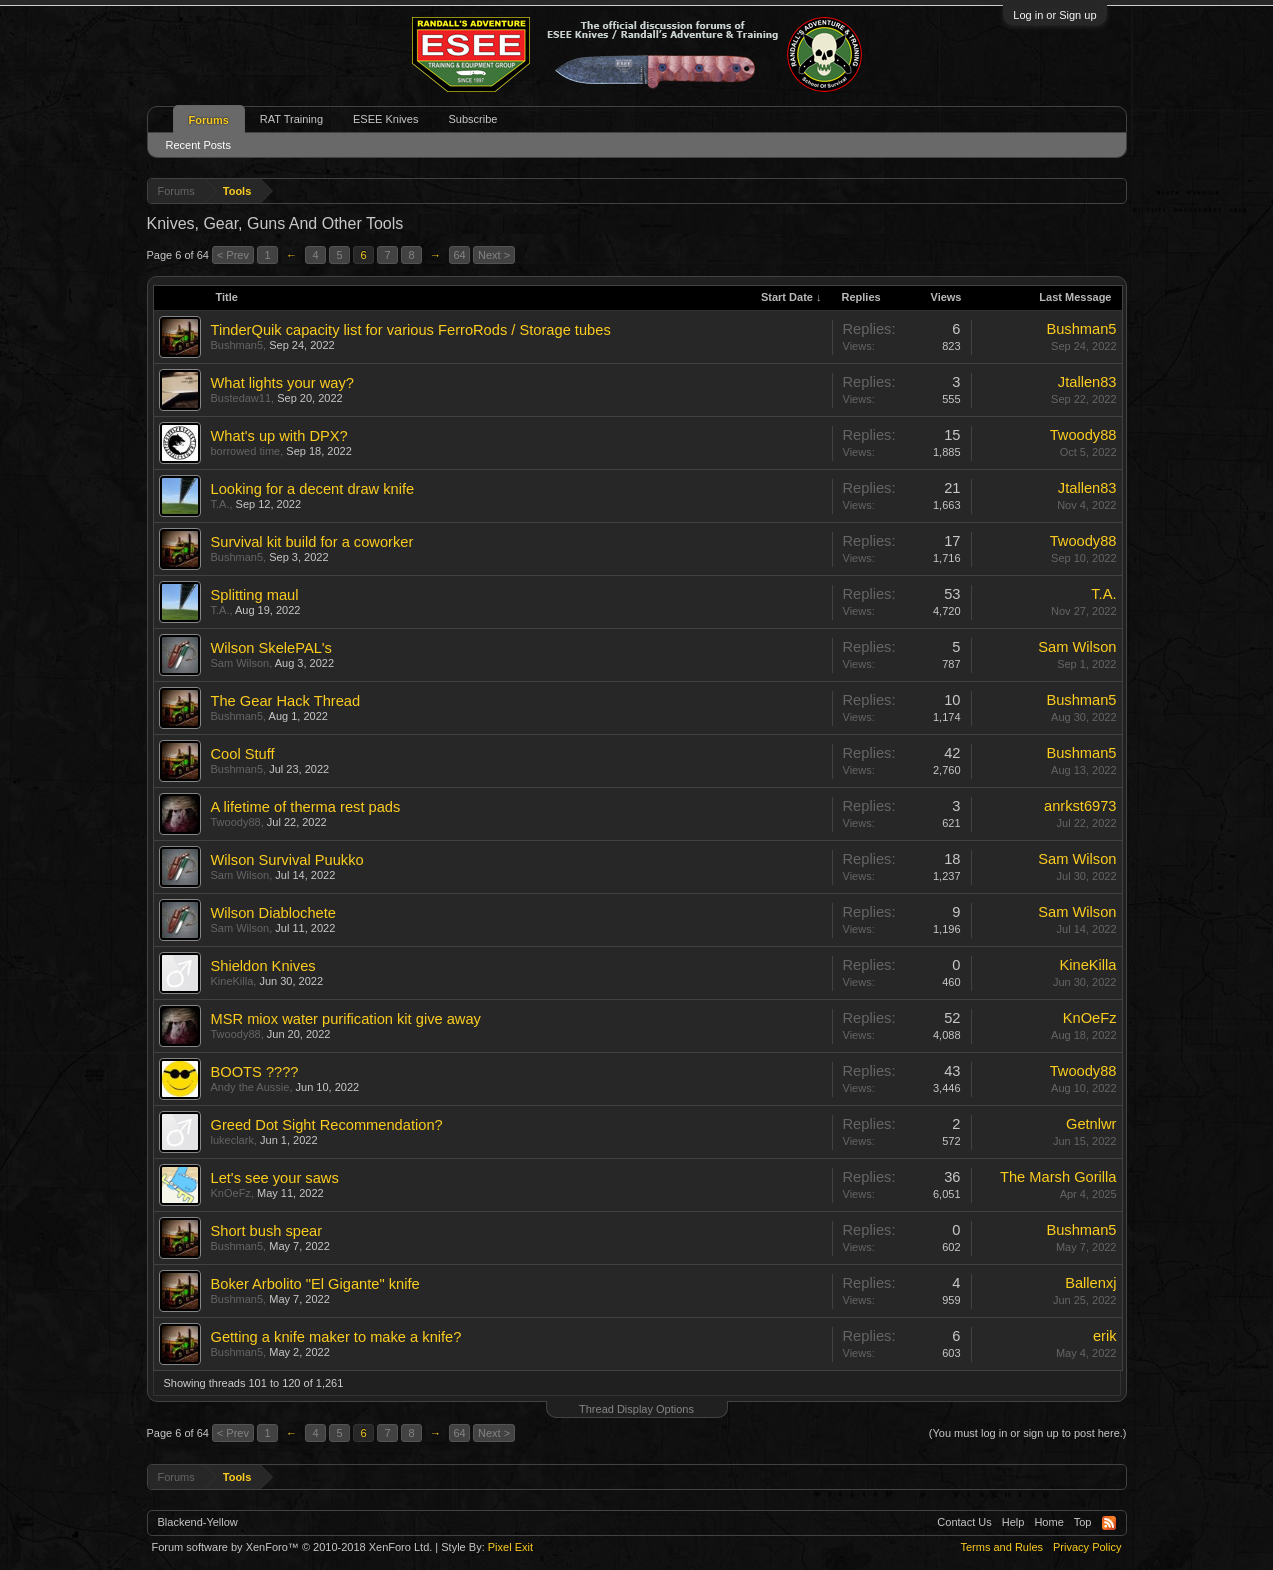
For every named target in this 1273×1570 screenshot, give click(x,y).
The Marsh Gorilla (1058, 1177)
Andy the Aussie (250, 1087)
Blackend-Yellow (198, 1522)
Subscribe (472, 119)
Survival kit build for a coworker (312, 542)
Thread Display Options (636, 1409)
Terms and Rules (1001, 1547)
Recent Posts (198, 145)
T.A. (220, 504)
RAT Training (291, 119)
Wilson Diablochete (273, 913)
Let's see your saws (275, 1178)
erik (1105, 1336)
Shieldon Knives (263, 966)
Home (1048, 1522)
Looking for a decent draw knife (313, 489)
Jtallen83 (1087, 382)
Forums (209, 120)
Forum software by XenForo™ (292, 1547)
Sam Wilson (240, 663)
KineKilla (232, 981)
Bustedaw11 (241, 398)
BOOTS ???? (255, 1072)
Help (1013, 1522)
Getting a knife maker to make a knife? (336, 1337)
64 (459, 255)
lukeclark (232, 1140)
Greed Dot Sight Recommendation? (327, 1125)
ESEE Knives (385, 119)
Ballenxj (1090, 1283)
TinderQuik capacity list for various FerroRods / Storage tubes (411, 330)
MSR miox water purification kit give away (346, 1019)
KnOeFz (1090, 1018)
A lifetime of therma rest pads (306, 807)
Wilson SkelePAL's (271, 648)
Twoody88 (1083, 435)
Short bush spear (267, 1231)
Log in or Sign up (1054, 15)
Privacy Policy (1087, 1547)
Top (1083, 1522)
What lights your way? (282, 383)
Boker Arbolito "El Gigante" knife (315, 1284)
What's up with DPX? (279, 436)
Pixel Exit (510, 1547)
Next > (494, 255)
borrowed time (246, 451)
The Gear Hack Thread (286, 701)
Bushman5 (237, 345)
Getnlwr (1091, 1124)
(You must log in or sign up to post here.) (1028, 1433)
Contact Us (964, 1522)
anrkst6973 (1080, 806)
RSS (1109, 1523)
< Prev (233, 255)
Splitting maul (255, 595)
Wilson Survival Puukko (287, 860)
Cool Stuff (243, 754)
